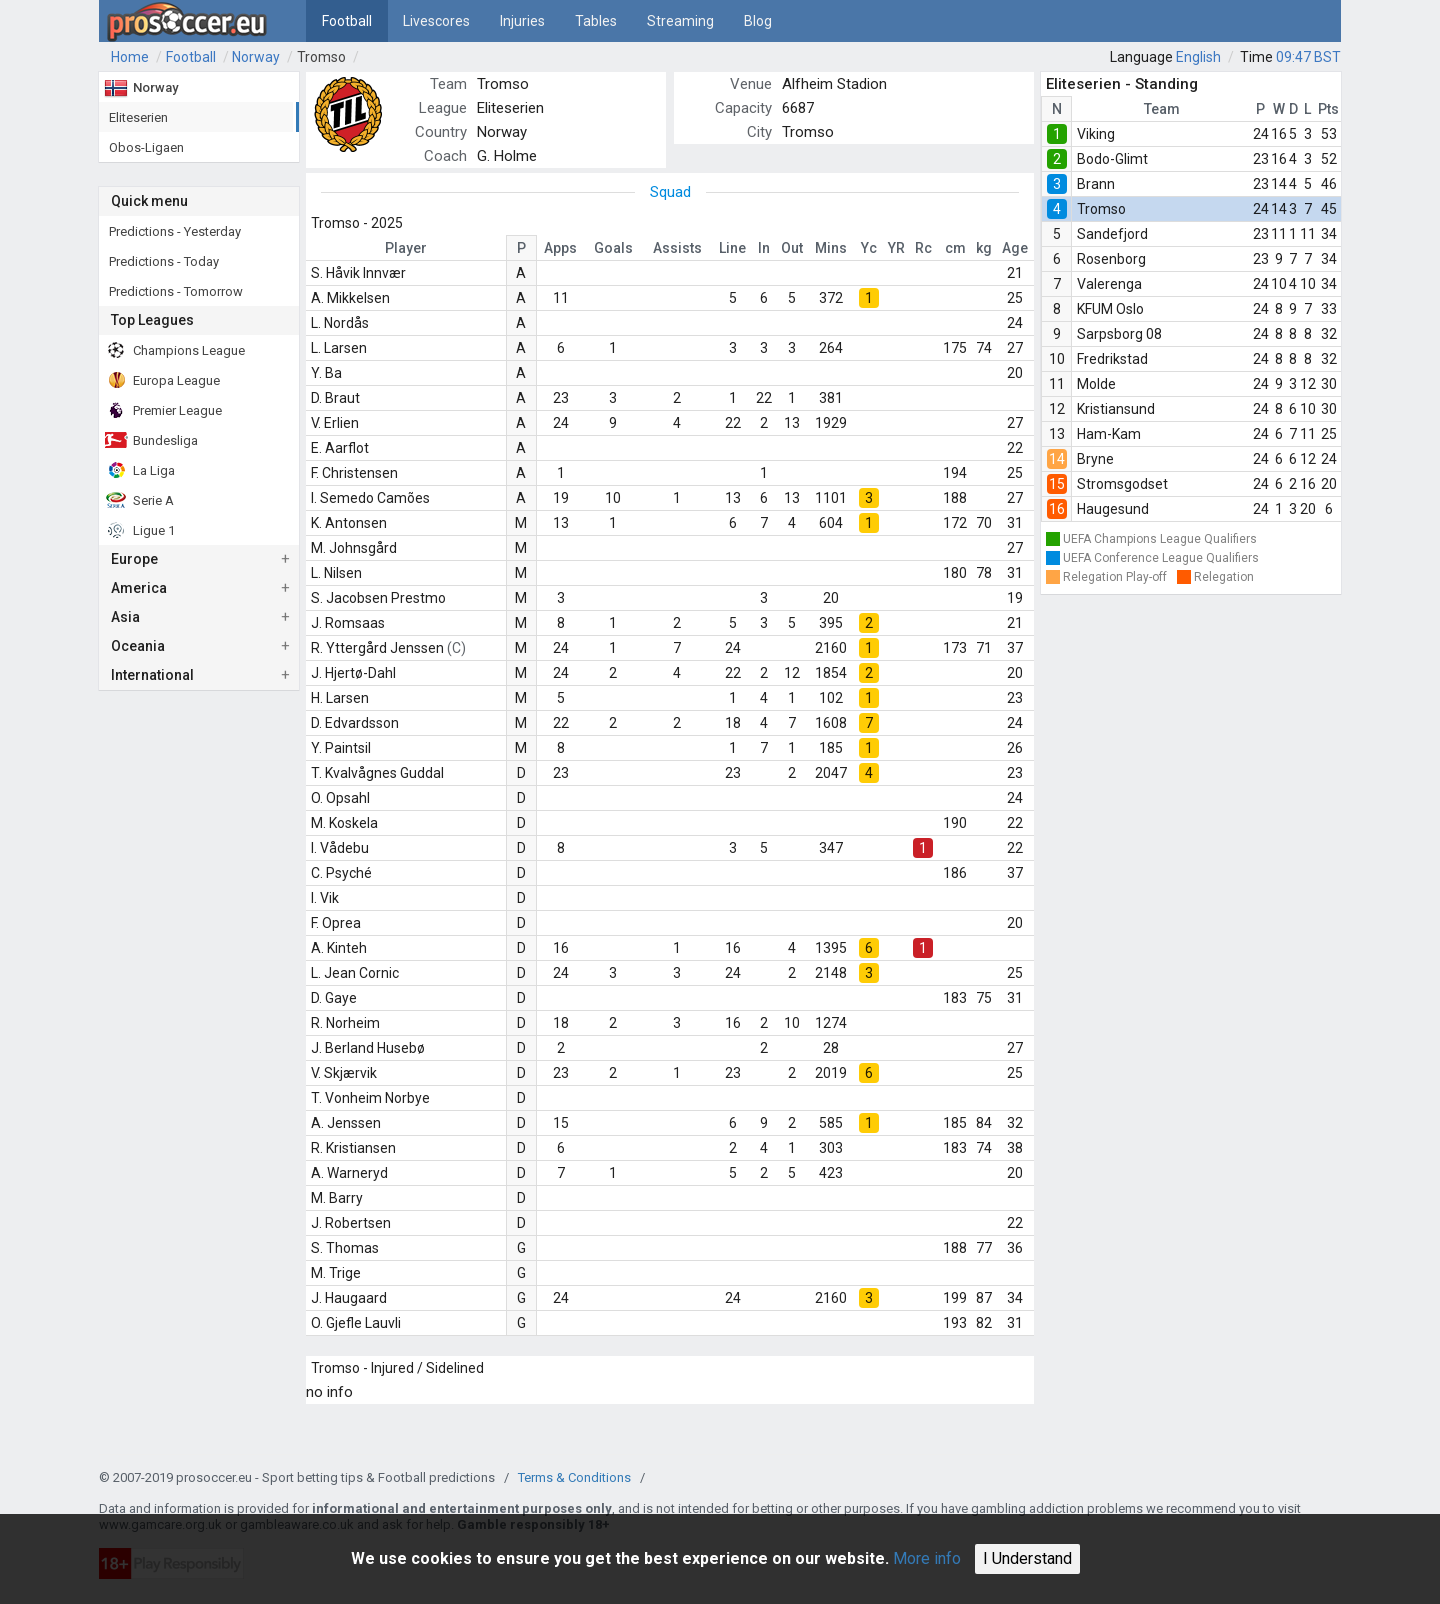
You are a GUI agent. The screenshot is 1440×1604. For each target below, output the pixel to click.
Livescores (436, 21)
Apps (560, 248)
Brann (1096, 184)
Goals (613, 248)
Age (1015, 248)
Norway (256, 57)
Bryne (1095, 459)
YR (896, 248)
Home (130, 57)
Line (732, 248)
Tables (596, 21)
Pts (1328, 109)
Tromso (321, 57)
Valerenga (1109, 284)
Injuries (522, 21)
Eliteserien (510, 108)
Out (792, 248)
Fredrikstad (1112, 359)
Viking (1096, 134)
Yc (869, 248)
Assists (677, 248)
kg (984, 248)
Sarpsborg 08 (1119, 334)
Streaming (680, 21)
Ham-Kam (1109, 434)
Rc (923, 248)
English (1198, 57)
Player (406, 248)
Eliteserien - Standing (1122, 84)
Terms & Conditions (574, 1477)
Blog (758, 21)
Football (347, 21)
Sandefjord (1112, 234)
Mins (831, 248)
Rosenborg (1111, 259)
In (764, 248)
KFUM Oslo (1110, 309)
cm (955, 248)
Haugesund (1113, 509)
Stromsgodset (1122, 484)
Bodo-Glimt (1112, 159)
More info (927, 1558)
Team (1162, 109)
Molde (1096, 384)
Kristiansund (1116, 409)
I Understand (1027, 1558)
